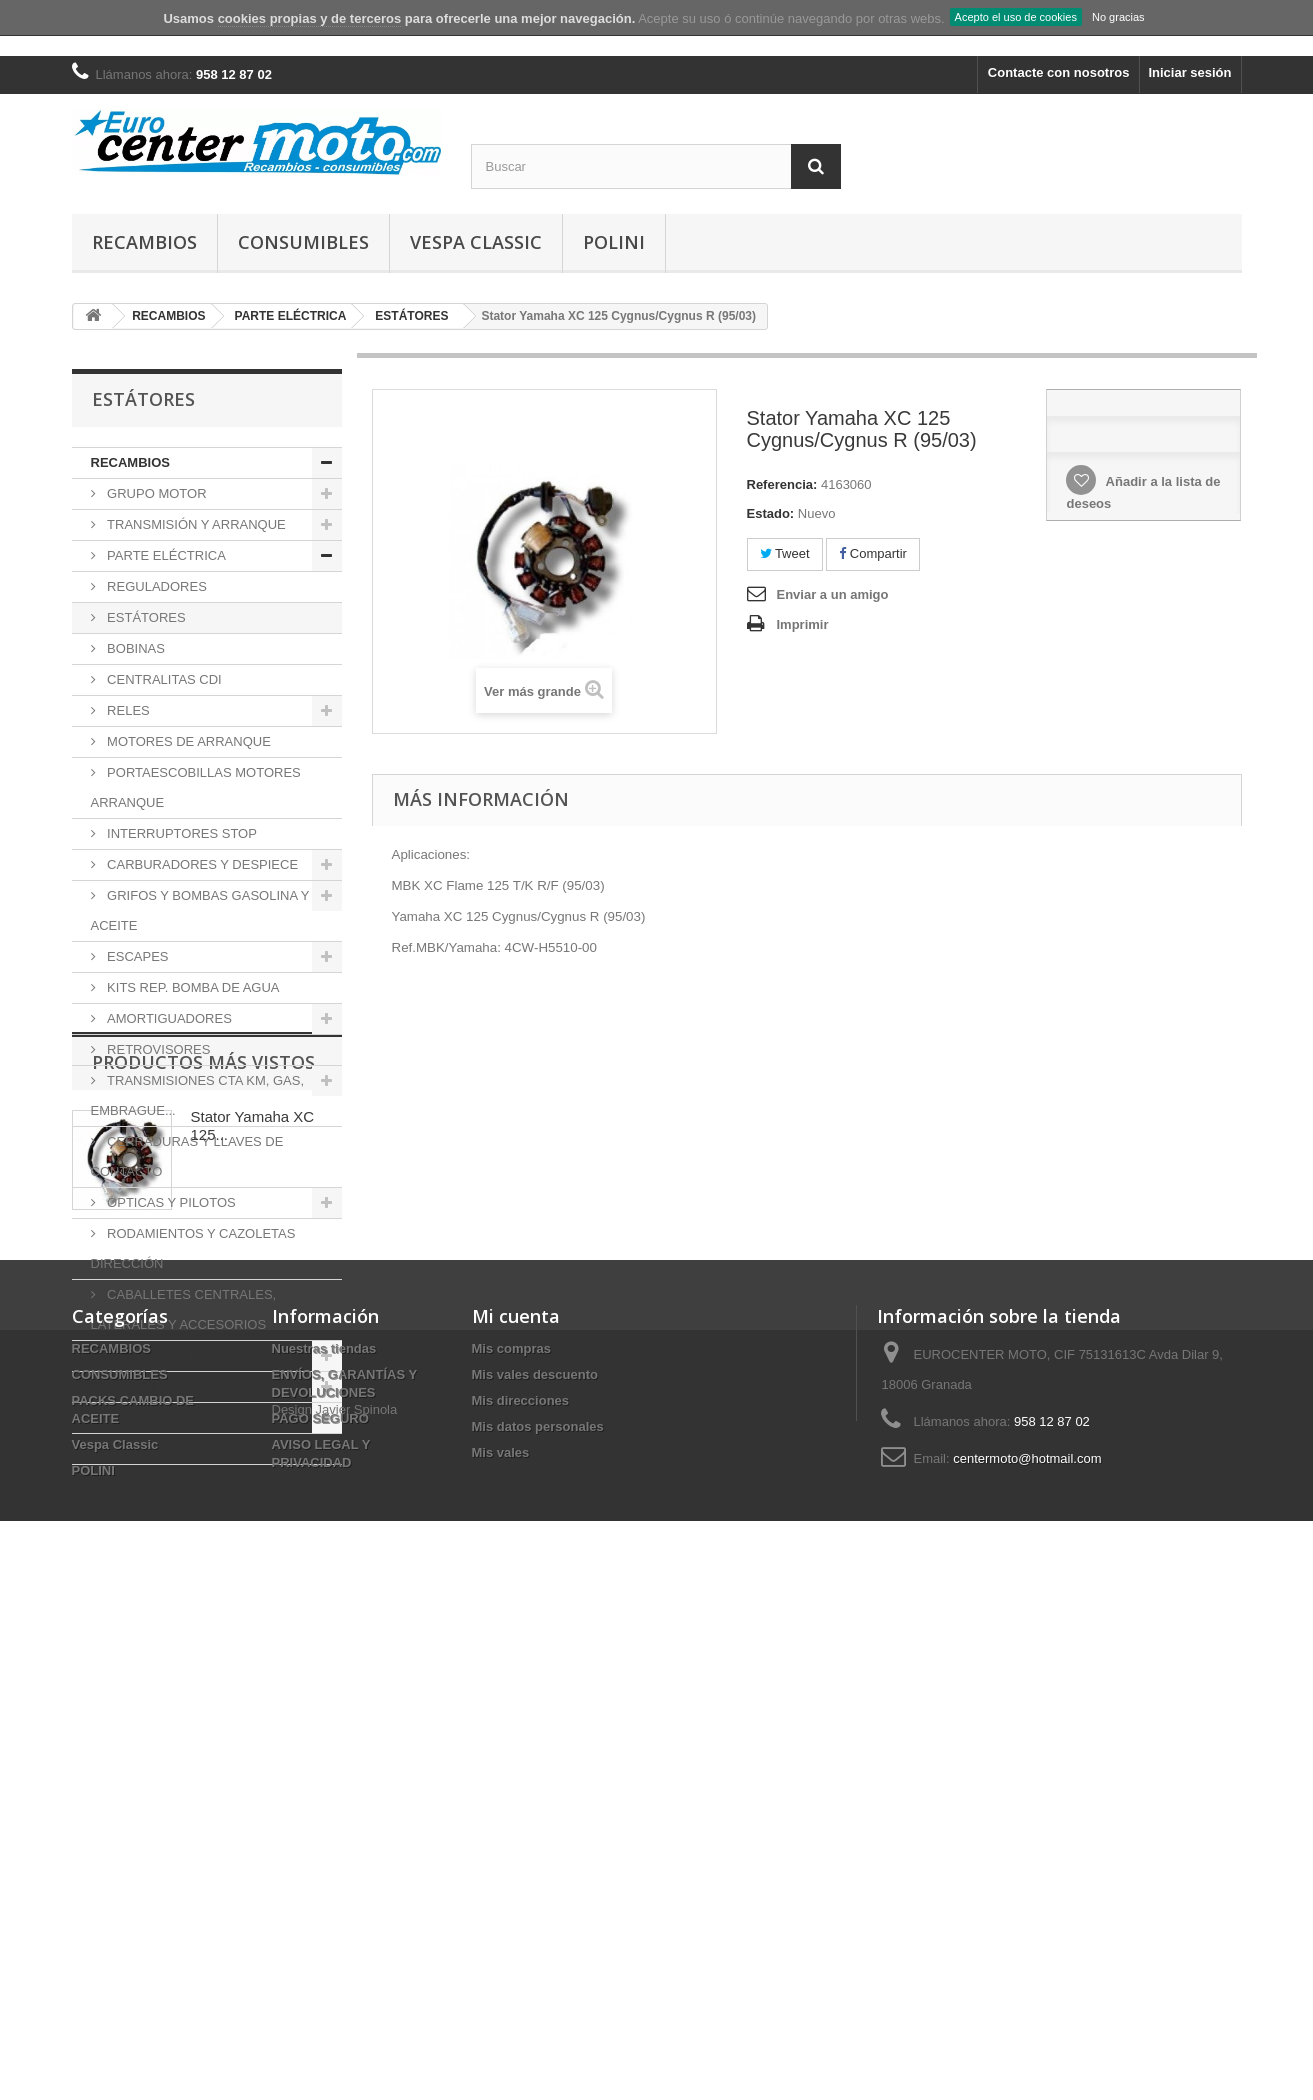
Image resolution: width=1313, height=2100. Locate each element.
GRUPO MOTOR (155, 493)
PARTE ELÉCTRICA (165, 555)
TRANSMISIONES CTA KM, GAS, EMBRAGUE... (198, 1095)
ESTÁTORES (145, 617)
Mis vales (501, 1945)
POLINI (614, 242)
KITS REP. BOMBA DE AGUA (192, 987)
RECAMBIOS (144, 242)
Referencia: (782, 484)
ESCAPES (136, 956)
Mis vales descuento (535, 1867)
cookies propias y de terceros (310, 18)
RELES (127, 710)
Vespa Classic (476, 242)
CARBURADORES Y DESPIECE (201, 864)
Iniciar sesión (1189, 72)
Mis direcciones (521, 1893)
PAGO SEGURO (320, 1911)
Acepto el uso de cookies (1016, 17)
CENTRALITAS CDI (163, 679)
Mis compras (511, 1841)
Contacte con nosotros (1059, 72)
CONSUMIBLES (303, 242)
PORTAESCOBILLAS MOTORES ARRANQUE (196, 787)
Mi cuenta (516, 1809)
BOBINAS (134, 648)
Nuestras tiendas (324, 1841)
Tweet (785, 553)
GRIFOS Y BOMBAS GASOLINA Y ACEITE (200, 910)
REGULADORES (155, 586)
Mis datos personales (538, 1919)
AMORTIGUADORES (168, 1018)
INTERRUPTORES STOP (180, 833)
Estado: (771, 513)
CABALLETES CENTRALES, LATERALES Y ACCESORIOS (184, 1309)
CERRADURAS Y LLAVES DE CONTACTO (187, 1156)
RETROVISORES (157, 1049)
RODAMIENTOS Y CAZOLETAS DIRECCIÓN (193, 1248)
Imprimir (803, 624)
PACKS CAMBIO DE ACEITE (177, 1386)
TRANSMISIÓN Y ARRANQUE (195, 524)
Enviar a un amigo (833, 594)
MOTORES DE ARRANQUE (187, 741)
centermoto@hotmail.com (1027, 1951)
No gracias (1118, 17)
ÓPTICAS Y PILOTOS (170, 1202)
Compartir (873, 553)
